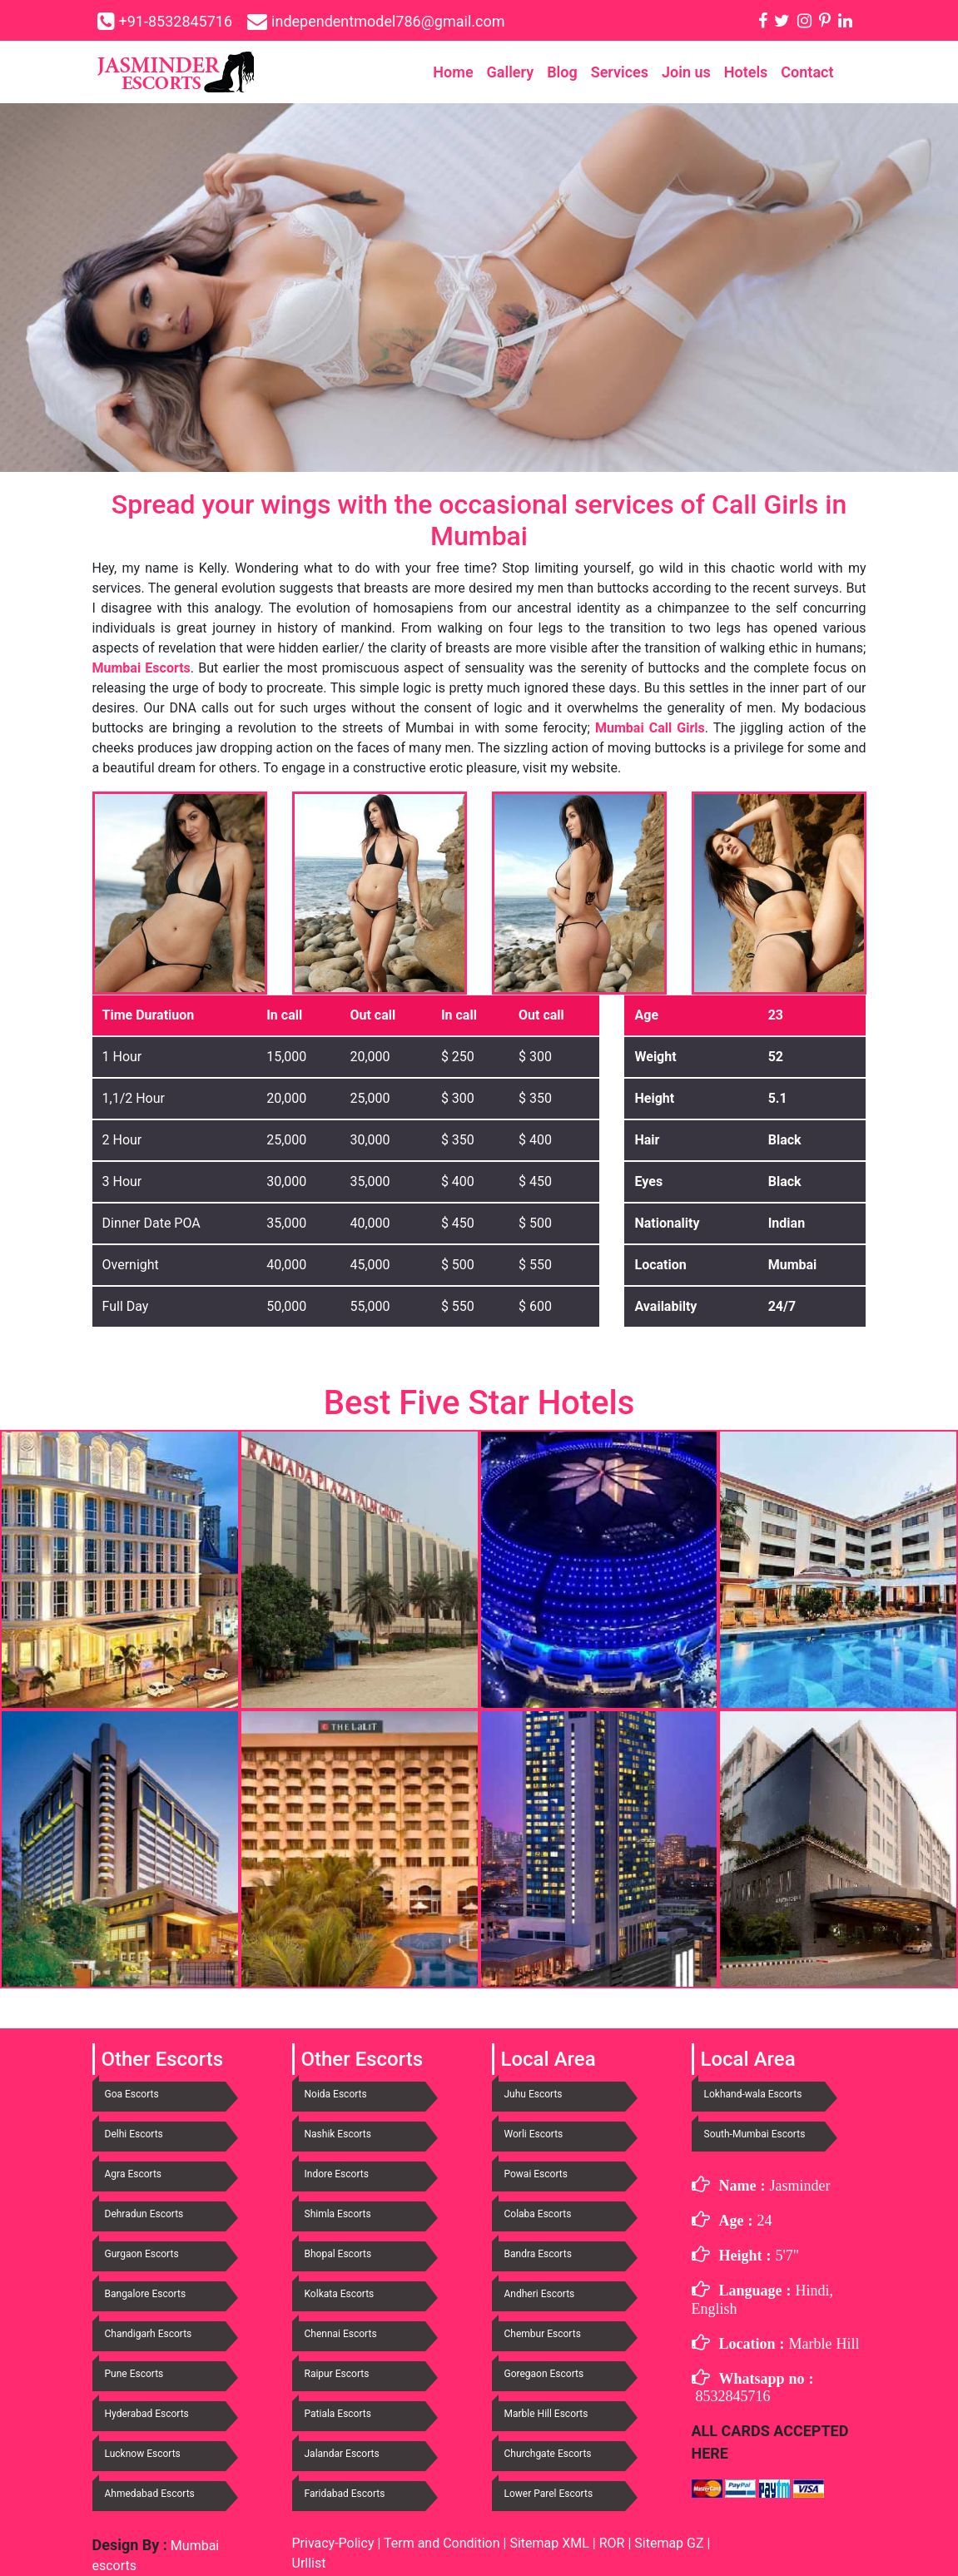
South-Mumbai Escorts (755, 2134)
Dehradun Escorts (144, 2214)
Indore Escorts (337, 2174)
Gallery (510, 72)
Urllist (309, 2563)
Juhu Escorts (533, 2094)
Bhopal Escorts (338, 2254)
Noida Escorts (336, 2094)
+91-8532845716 (176, 21)
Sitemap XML (548, 2543)
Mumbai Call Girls (650, 728)
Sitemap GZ (668, 2543)
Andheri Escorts (539, 2294)
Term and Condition (444, 2543)
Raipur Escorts (337, 2374)
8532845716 (733, 2396)
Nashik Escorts (338, 2134)
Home (453, 72)
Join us (686, 72)
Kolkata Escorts (340, 2294)
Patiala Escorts (338, 2414)
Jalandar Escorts (342, 2453)
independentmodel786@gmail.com (387, 21)
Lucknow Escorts (143, 2453)
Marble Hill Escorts (546, 2414)
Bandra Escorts (538, 2254)
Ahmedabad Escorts (150, 2493)
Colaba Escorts (538, 2214)
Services (619, 72)
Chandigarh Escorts (148, 2334)
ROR (612, 2543)
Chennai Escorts (341, 2334)
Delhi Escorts (134, 2134)
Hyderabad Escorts (147, 2414)
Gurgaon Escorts (142, 2254)
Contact (807, 72)
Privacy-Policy (335, 2543)
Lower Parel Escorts (548, 2493)
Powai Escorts (536, 2174)
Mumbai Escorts (141, 668)
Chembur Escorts (542, 2334)
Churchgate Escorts (548, 2453)
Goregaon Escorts (544, 2374)
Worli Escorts (533, 2134)
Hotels (746, 72)
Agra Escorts (133, 2174)
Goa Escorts (132, 2094)
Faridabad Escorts (345, 2493)
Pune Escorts (134, 2374)
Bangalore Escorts (145, 2294)
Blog (562, 72)
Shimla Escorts (338, 2214)
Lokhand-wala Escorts (753, 2094)
